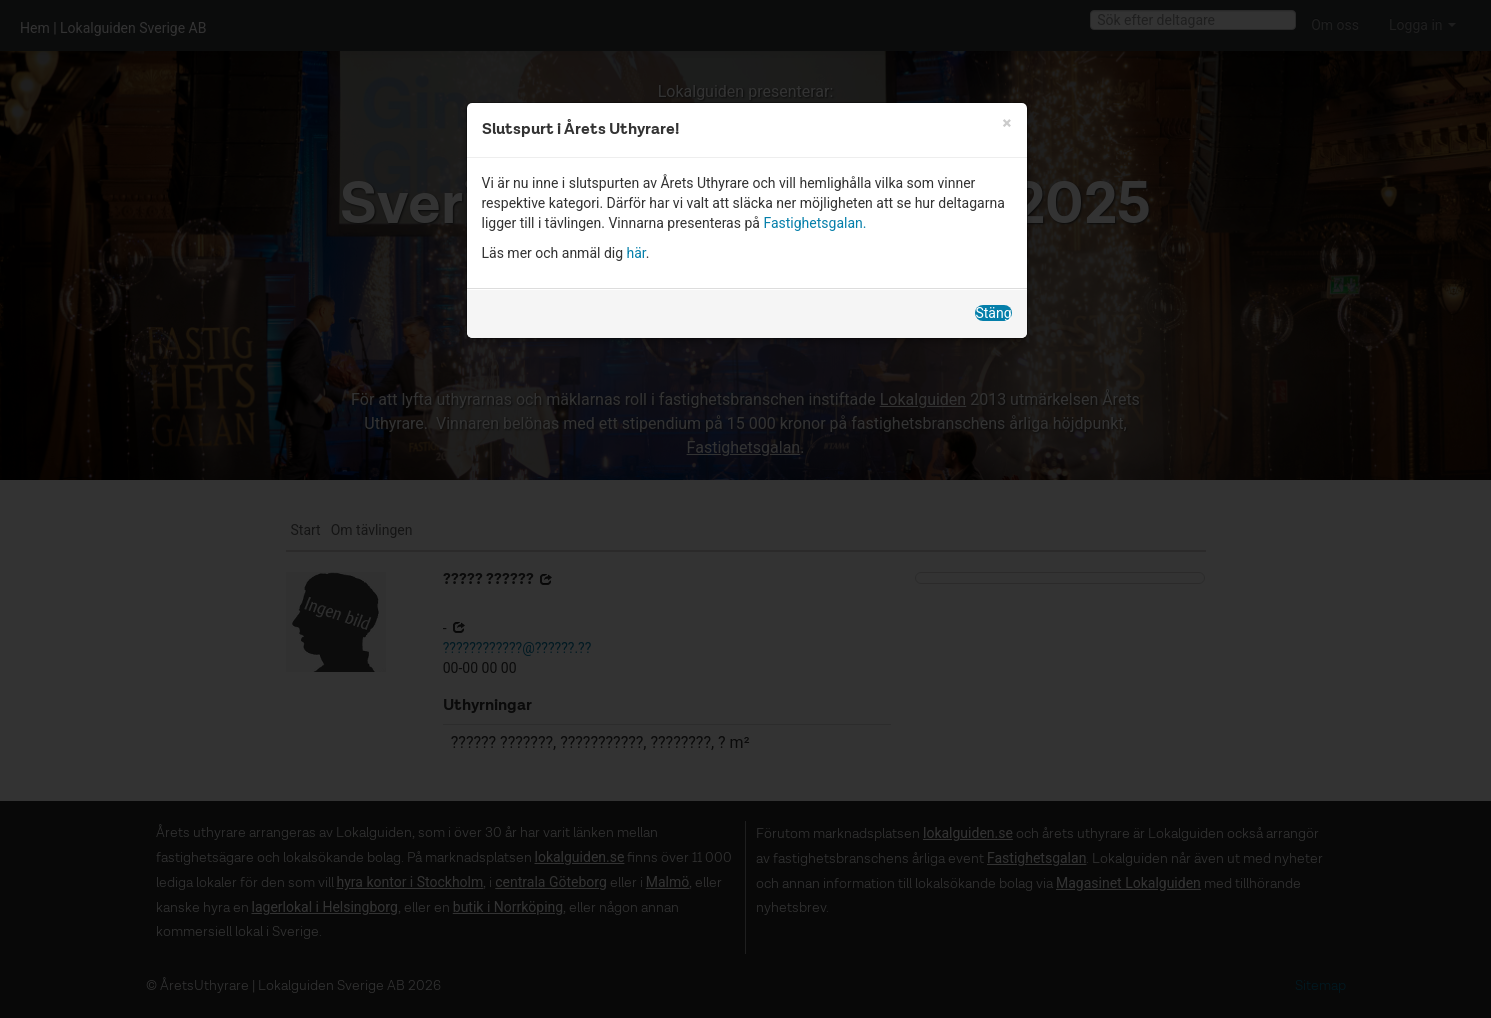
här (636, 253)
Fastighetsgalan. (814, 223)
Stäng (993, 313)
